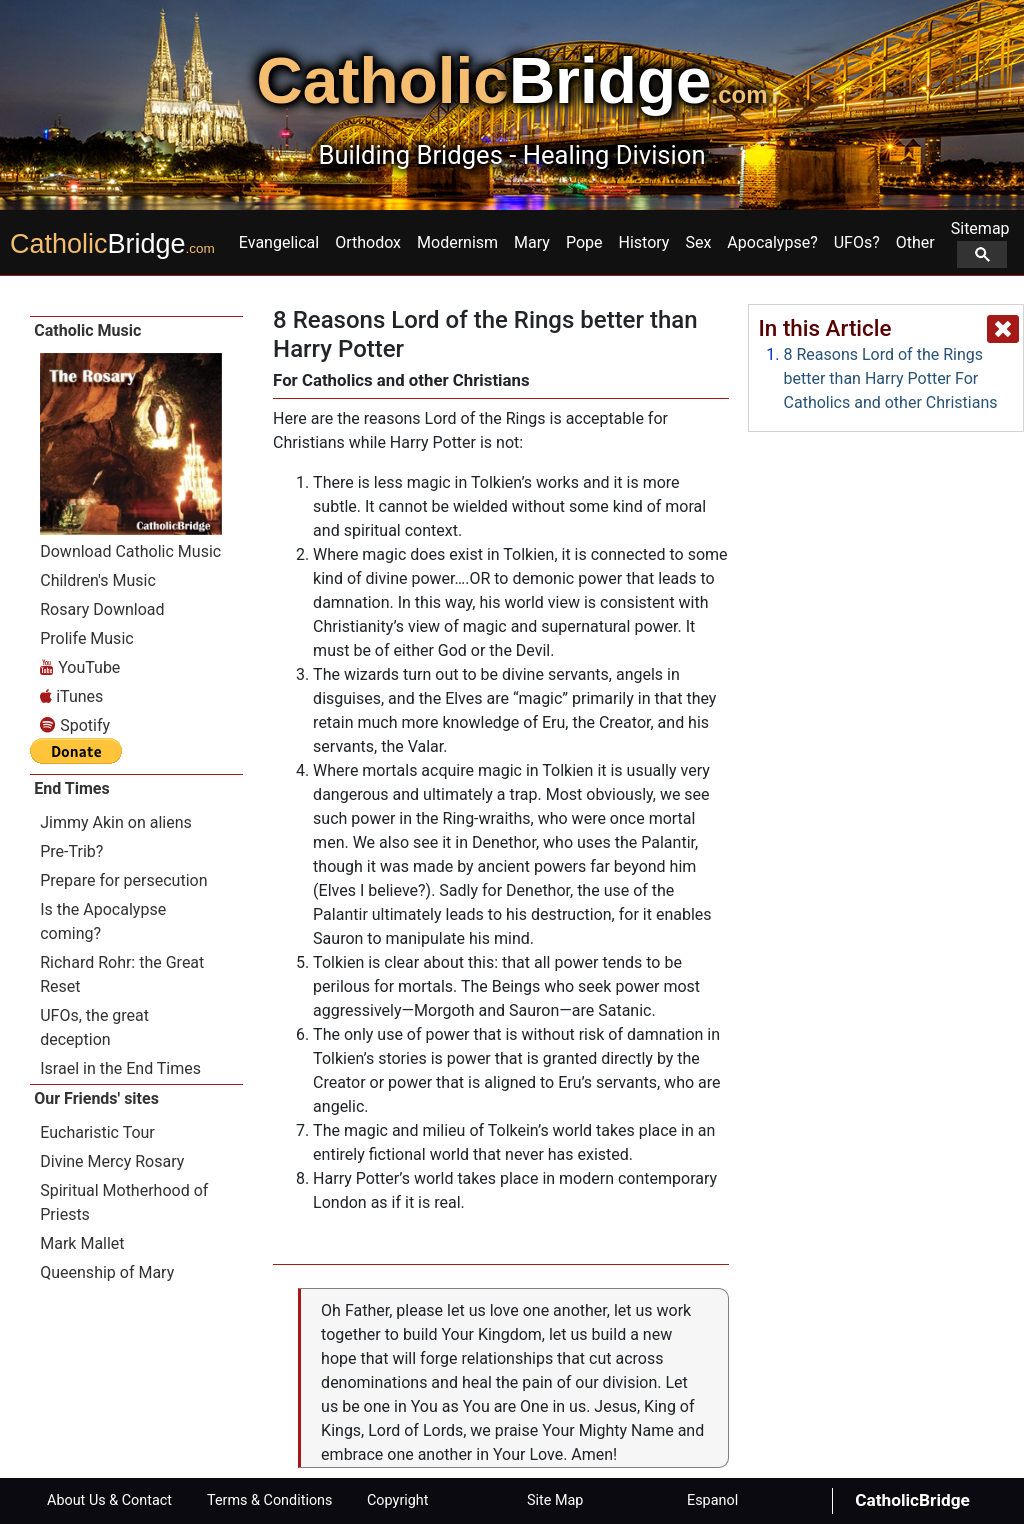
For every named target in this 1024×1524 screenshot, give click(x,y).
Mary (532, 242)
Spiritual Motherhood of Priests (124, 1202)
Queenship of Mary (107, 1272)
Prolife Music (86, 638)
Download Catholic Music (130, 551)
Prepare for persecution (123, 880)
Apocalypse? (772, 242)
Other (915, 242)
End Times (71, 788)
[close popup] (1003, 329)
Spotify (75, 725)
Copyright (397, 1500)
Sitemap (980, 243)
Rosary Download (102, 609)
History (644, 242)
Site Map (555, 1500)
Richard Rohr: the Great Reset (122, 974)
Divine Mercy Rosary (112, 1161)
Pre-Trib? (71, 851)
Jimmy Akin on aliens (116, 822)
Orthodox (368, 242)
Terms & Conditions (269, 1500)
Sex (698, 242)
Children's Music (98, 580)
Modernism (457, 242)
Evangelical (279, 242)
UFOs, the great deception (94, 1027)
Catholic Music (87, 330)
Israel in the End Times (120, 1068)
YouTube (80, 667)
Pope (584, 242)
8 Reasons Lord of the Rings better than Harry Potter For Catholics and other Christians (891, 378)
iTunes (71, 696)
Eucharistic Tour (97, 1132)
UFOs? (857, 242)
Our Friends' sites (96, 1098)
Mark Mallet (82, 1243)
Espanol (712, 1500)
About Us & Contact (109, 1500)
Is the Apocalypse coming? (103, 921)
